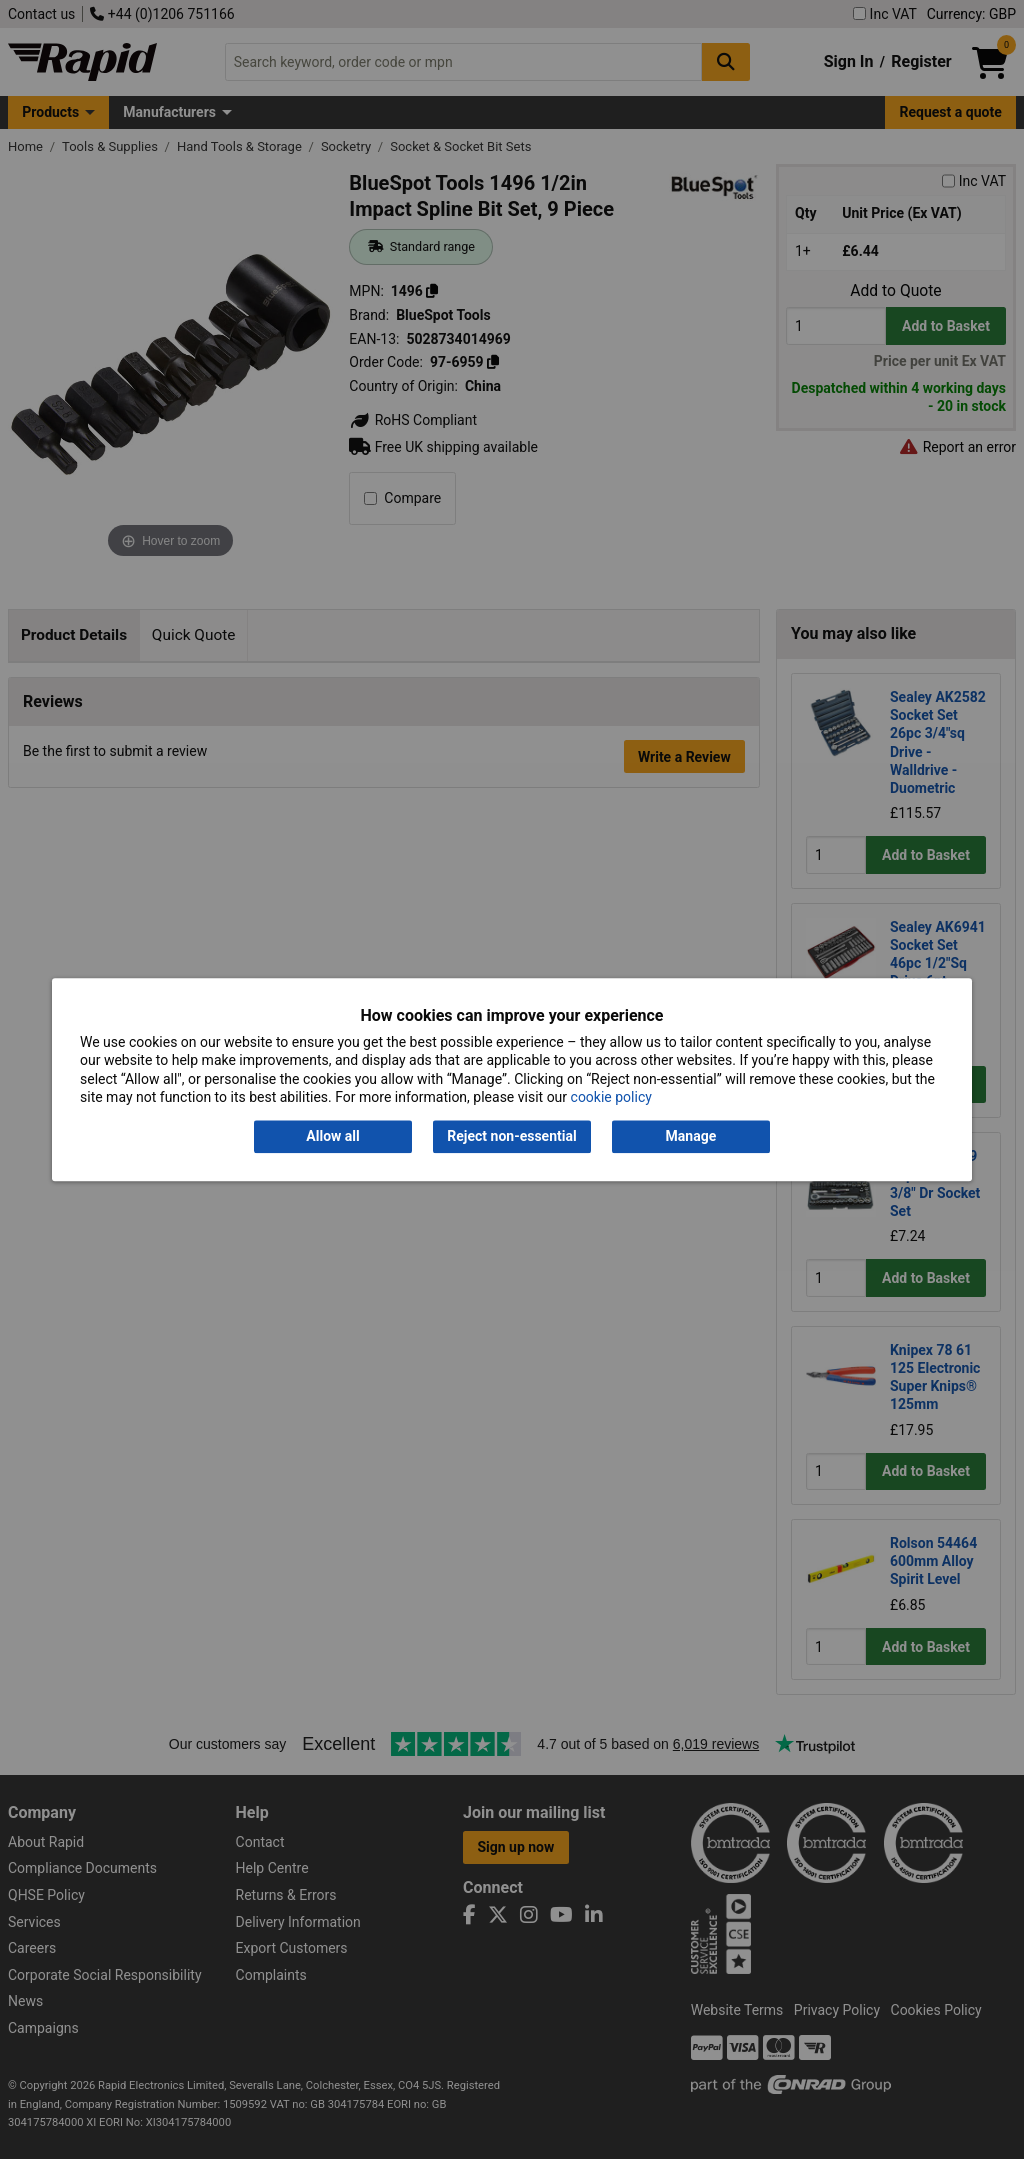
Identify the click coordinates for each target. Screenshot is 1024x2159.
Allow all (332, 1137)
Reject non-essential (511, 1137)
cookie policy (611, 1097)
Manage (691, 1137)
